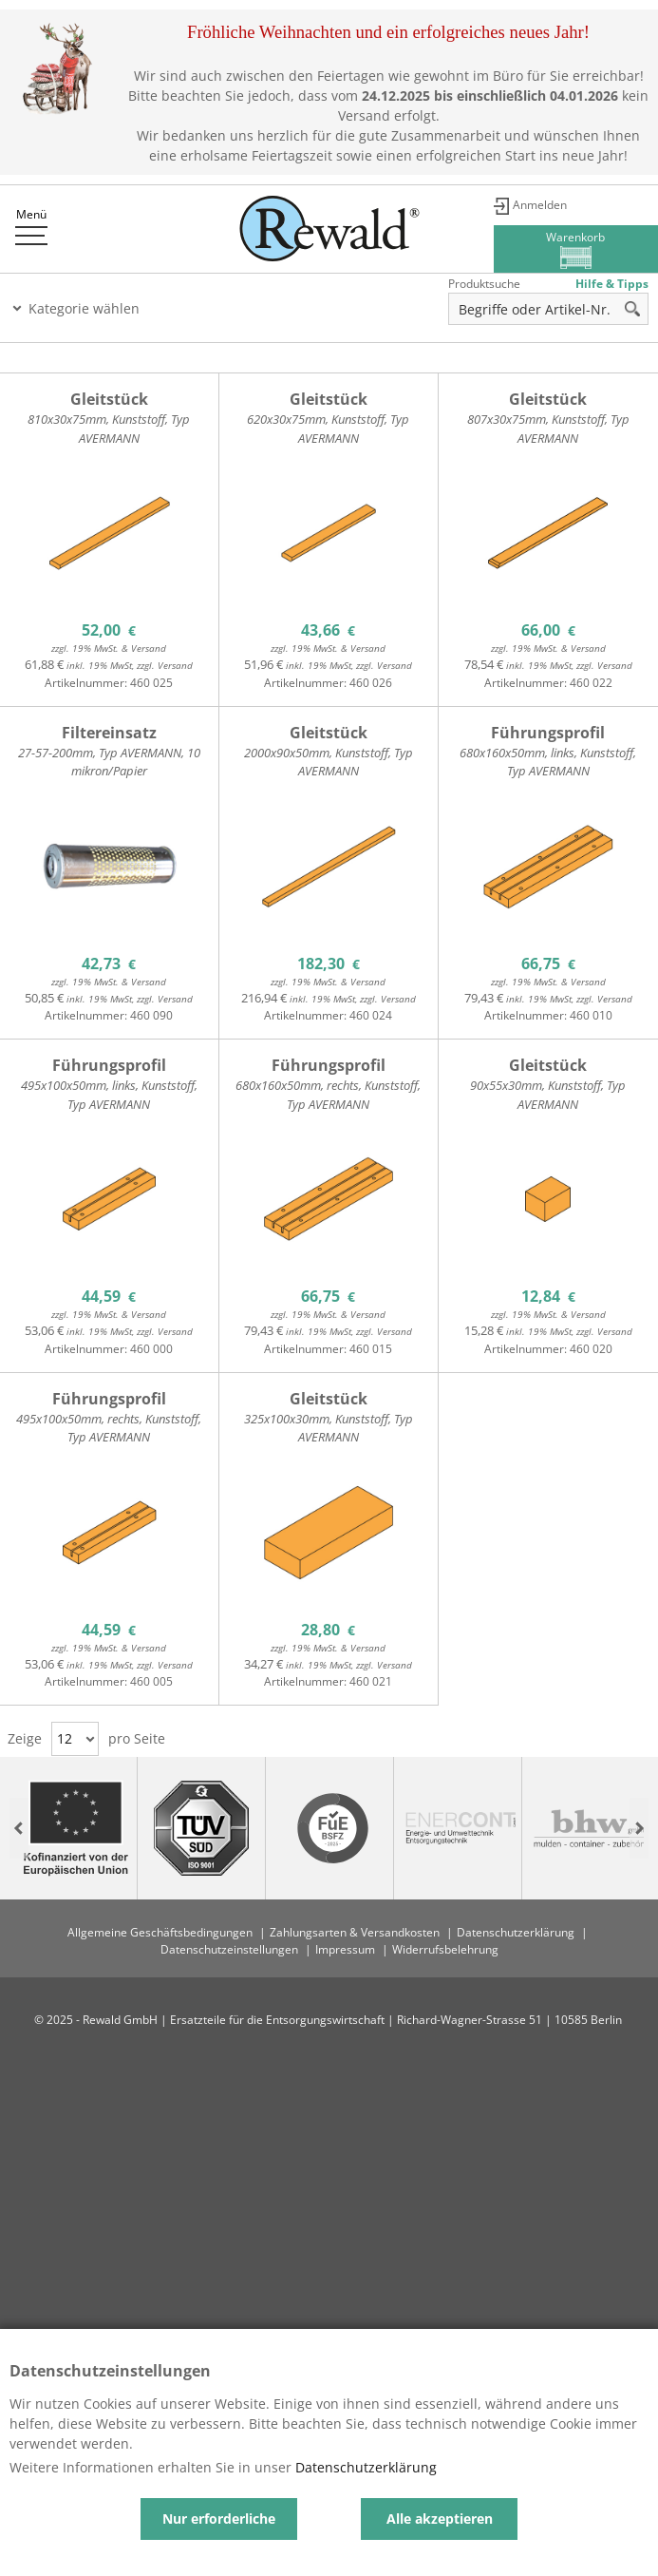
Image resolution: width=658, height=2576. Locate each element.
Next (639, 1829)
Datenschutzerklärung (515, 1932)
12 (64, 1738)
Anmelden (540, 205)
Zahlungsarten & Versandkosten (355, 1932)
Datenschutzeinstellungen (229, 1949)
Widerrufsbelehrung (445, 1949)
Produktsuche (484, 284)
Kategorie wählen (84, 308)
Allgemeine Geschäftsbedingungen (160, 1932)
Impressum (345, 1949)
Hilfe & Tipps (612, 284)
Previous (18, 1829)
